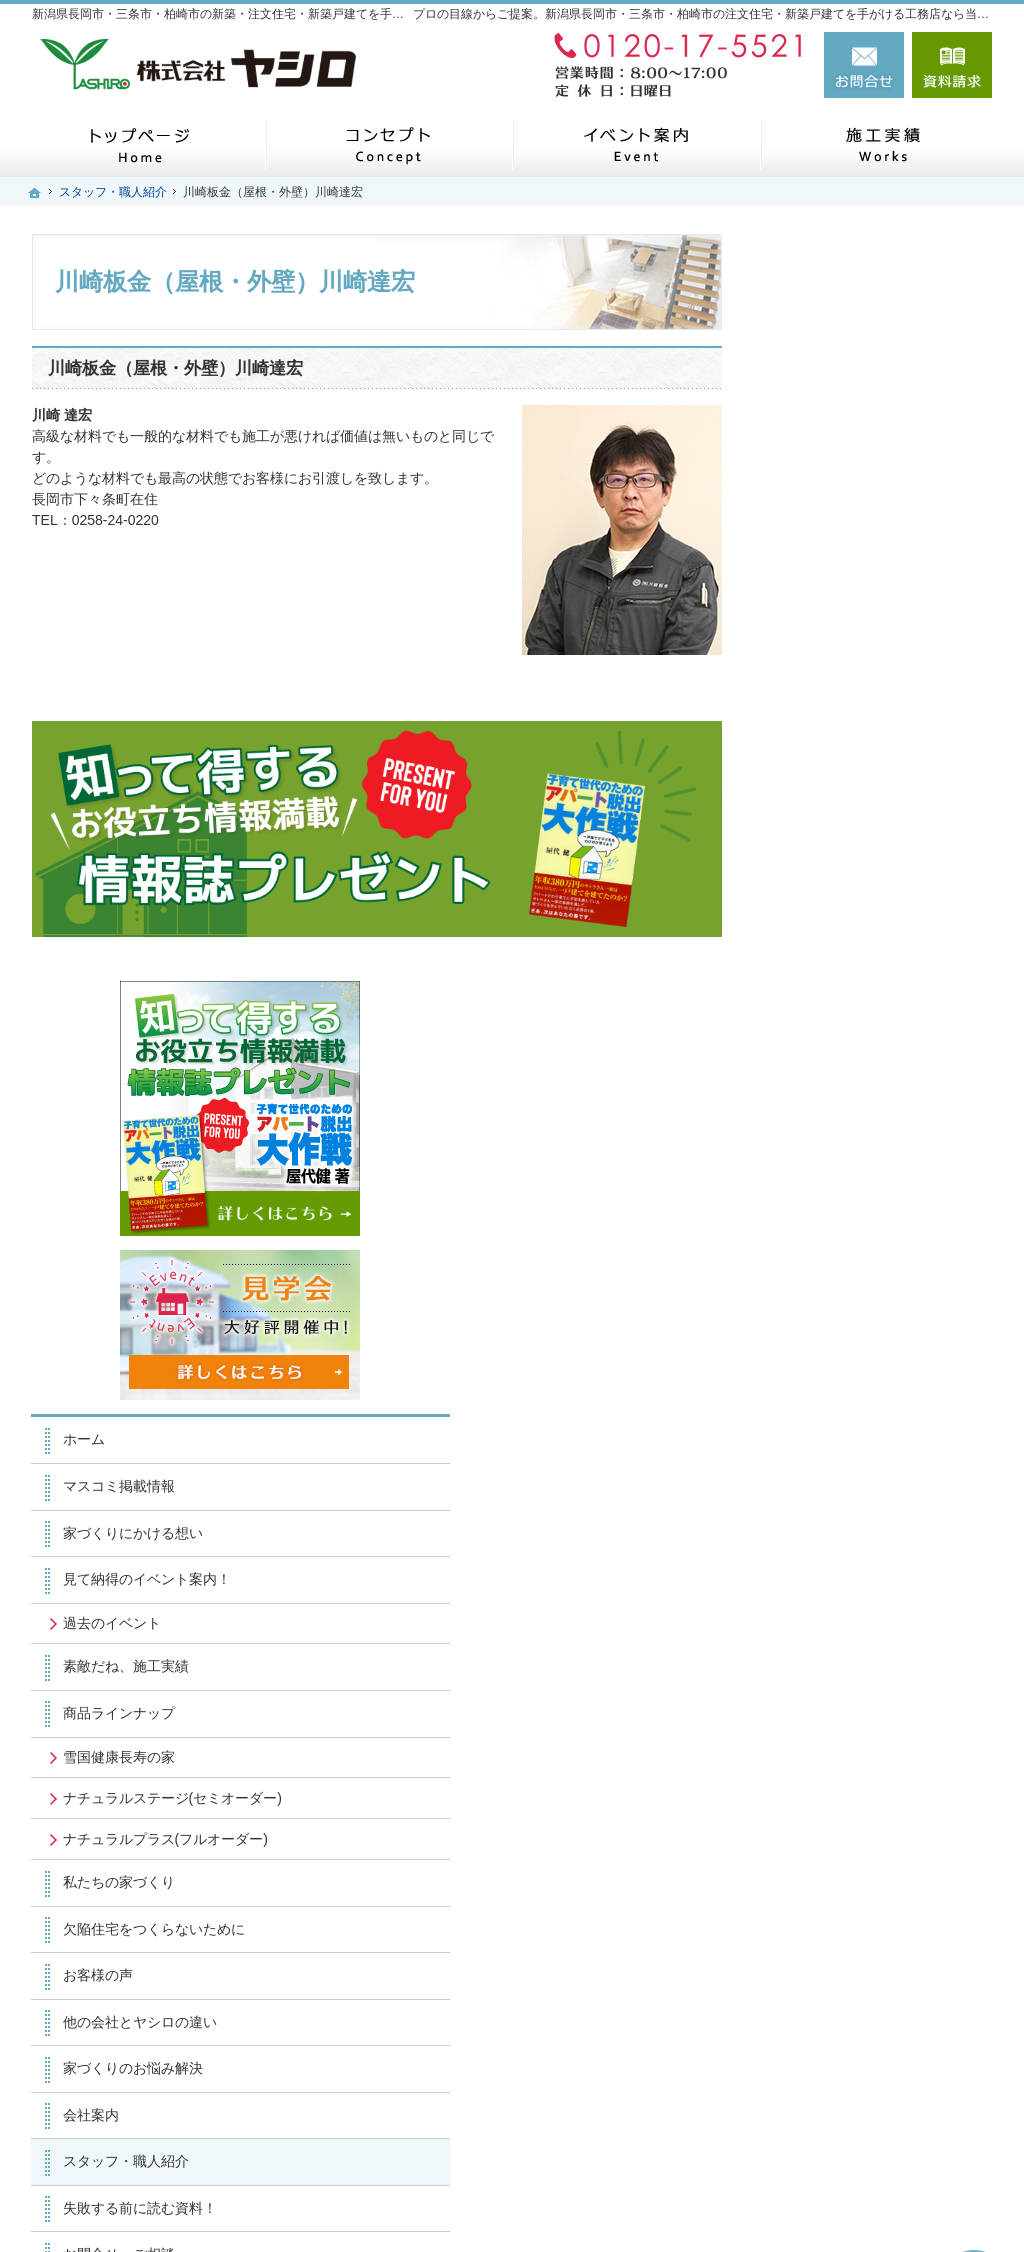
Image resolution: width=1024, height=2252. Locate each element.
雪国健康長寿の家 (840, 1009)
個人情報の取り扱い (847, 1635)
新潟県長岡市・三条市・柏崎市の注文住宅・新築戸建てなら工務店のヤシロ (680, 2203)
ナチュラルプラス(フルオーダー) (870, 1118)
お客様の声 (819, 1263)
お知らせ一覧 (826, 1588)
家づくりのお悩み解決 (854, 1356)
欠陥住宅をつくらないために (875, 1216)
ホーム (805, 692)
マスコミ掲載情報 (840, 739)
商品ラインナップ (840, 966)
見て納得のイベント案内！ (868, 832)
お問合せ (864, 65)
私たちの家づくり (840, 1170)
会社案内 (812, 1402)
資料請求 (952, 65)
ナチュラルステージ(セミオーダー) (877, 1059)
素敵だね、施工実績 (847, 919)
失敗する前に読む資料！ (861, 1495)
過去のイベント (833, 875)
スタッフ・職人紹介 (847, 1449)
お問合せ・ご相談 (840, 1542)
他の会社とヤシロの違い (861, 1309)
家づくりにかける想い (854, 785)
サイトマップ (826, 1681)
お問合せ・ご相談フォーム (872, 2110)
